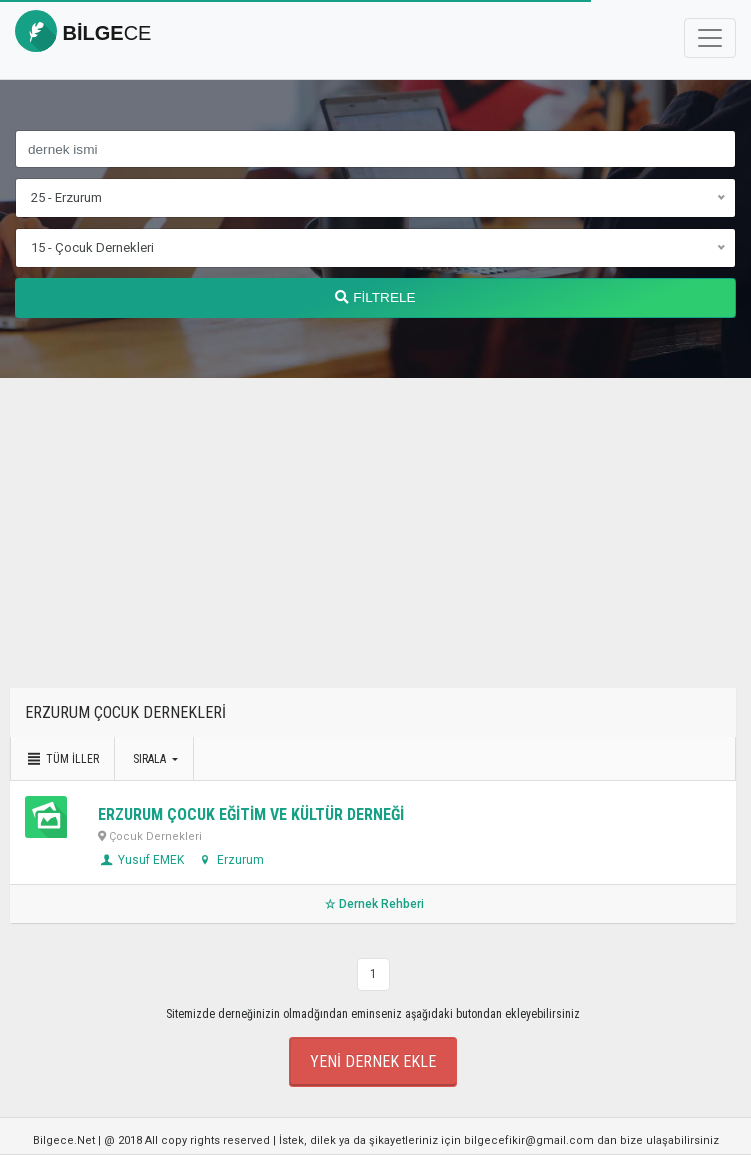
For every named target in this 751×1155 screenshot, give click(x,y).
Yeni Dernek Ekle (373, 1061)
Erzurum (230, 860)
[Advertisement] (375, 548)
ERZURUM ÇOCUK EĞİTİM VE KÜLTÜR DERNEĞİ (251, 814)
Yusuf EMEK (141, 860)
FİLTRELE (375, 297)
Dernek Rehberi (373, 904)
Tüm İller (62, 759)
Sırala (151, 759)
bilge (83, 33)
